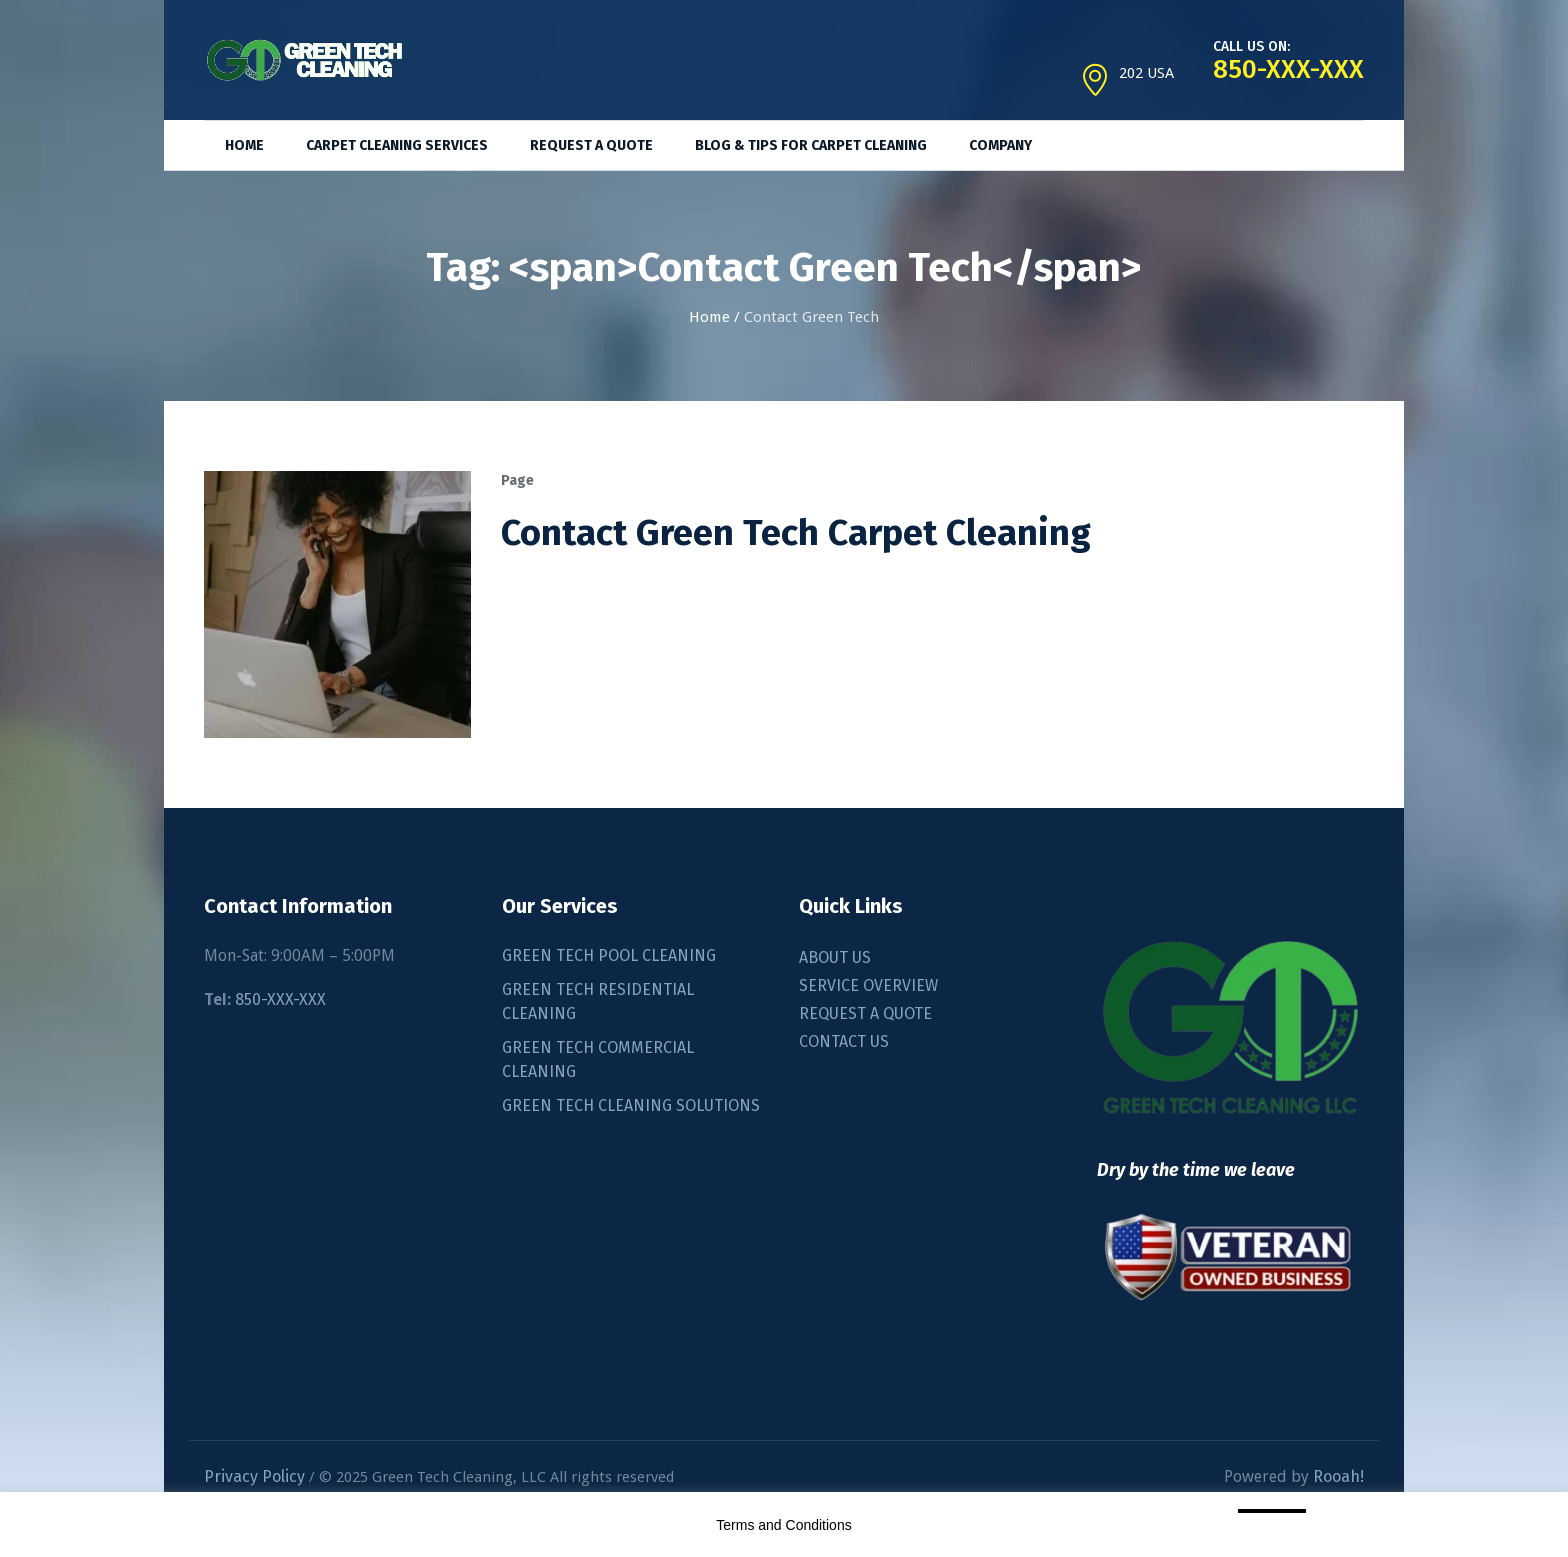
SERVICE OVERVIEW (868, 985)
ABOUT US (835, 957)
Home (709, 317)
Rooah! (1338, 1476)
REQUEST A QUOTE (865, 1013)
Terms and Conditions (783, 1525)
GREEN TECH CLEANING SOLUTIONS (631, 1105)
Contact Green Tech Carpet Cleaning (796, 533)
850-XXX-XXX (280, 999)
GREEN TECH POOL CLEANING (609, 955)
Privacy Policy (254, 1476)
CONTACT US (844, 1041)
